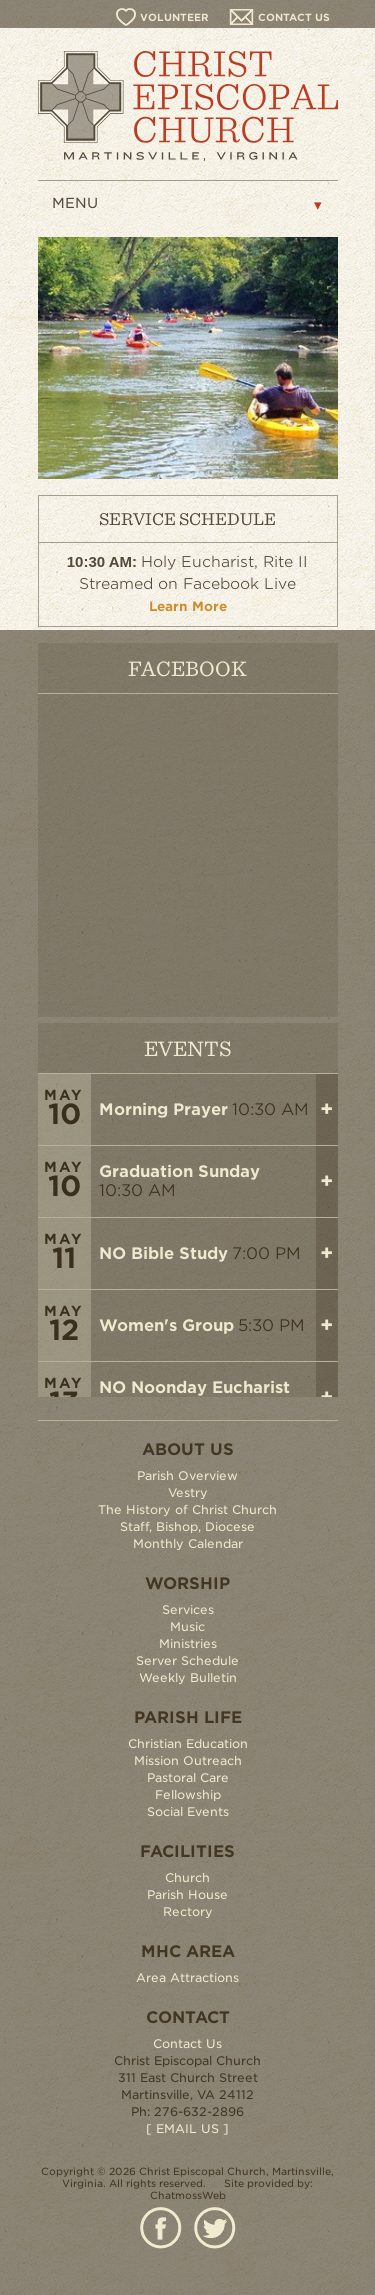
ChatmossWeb (188, 2195)
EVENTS (188, 1047)
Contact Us (187, 2043)
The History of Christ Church (187, 1509)
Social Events (188, 1811)
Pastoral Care (188, 1777)
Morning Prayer (163, 1109)
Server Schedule (187, 1660)
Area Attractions (187, 1977)
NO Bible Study (163, 1253)
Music (187, 1626)
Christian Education (188, 1743)
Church (187, 1877)
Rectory (188, 1911)
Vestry (188, 1492)
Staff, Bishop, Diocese (187, 1526)
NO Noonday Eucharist (194, 1387)
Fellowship (188, 1794)
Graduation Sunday (179, 1171)
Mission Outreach (188, 1760)
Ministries (188, 1643)
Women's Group (166, 1325)
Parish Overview (187, 1475)
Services (188, 1609)
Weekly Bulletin (188, 1677)
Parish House (187, 1894)
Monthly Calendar (188, 1543)
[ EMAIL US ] (187, 2128)
